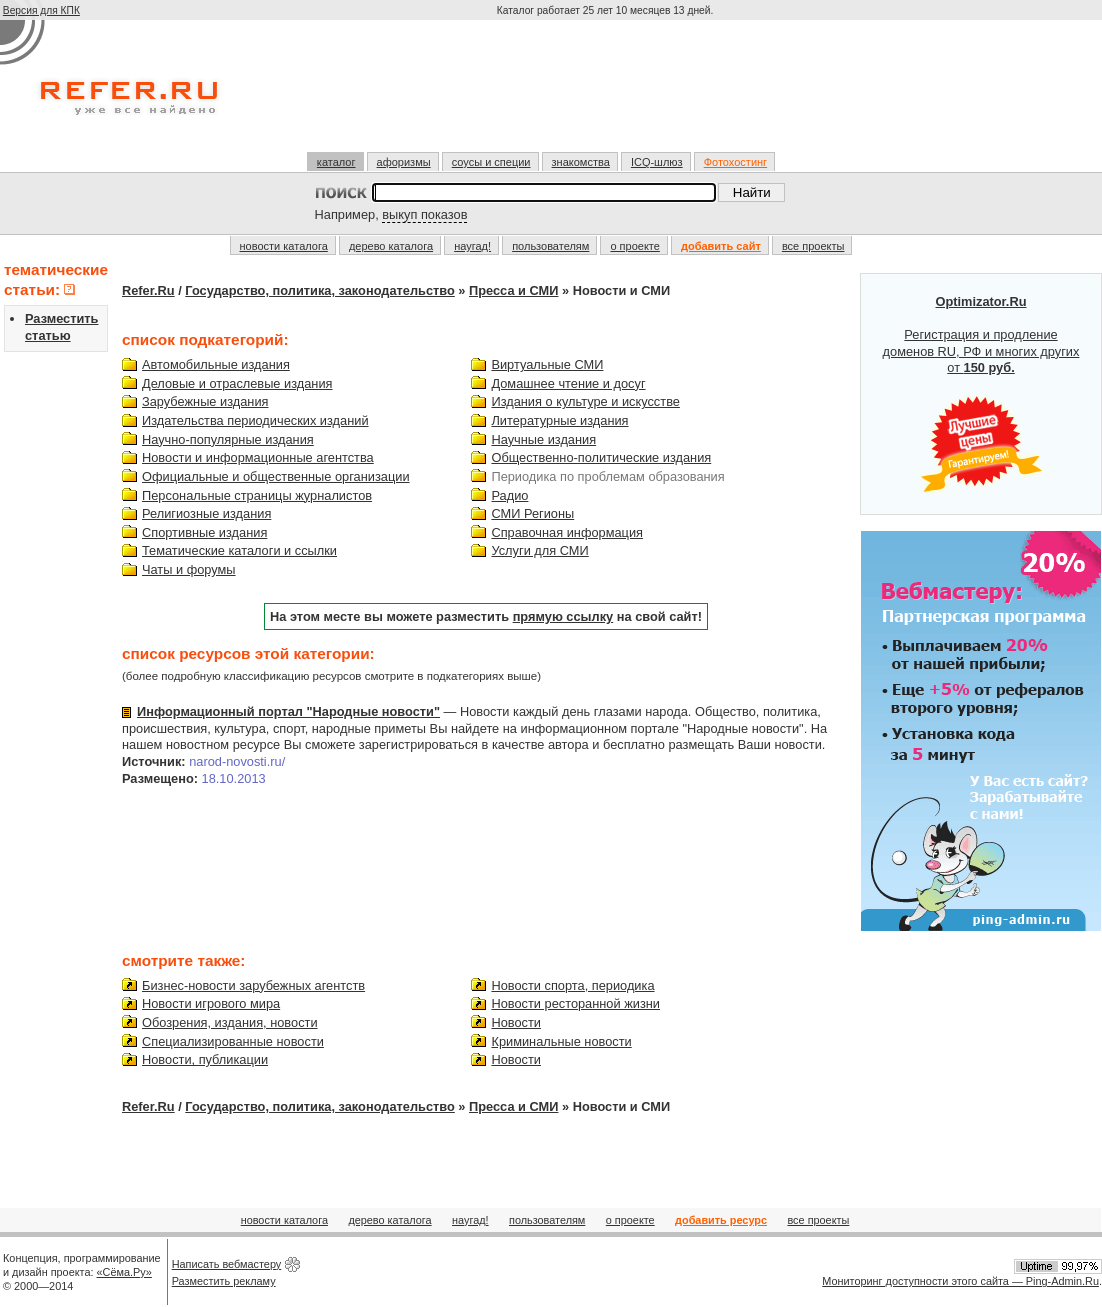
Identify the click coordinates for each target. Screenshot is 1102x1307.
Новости (516, 1022)
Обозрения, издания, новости (230, 1022)
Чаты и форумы (189, 569)
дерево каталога (391, 246)
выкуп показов (424, 214)
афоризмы (404, 162)
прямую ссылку (563, 616)
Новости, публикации (205, 1059)
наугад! (472, 246)
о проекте (634, 246)
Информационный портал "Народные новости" (288, 711)
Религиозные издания (206, 513)
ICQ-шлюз (657, 162)
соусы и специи (491, 162)
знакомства (581, 162)
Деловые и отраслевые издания (237, 383)
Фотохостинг (735, 162)
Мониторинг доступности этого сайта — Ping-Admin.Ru (960, 1281)
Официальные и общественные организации (276, 476)
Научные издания (543, 439)
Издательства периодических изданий (255, 420)
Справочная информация (567, 532)
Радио (509, 495)
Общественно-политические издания (601, 457)
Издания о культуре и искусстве (585, 401)
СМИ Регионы (532, 513)
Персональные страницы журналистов (257, 495)
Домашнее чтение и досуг (568, 383)
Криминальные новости (561, 1041)
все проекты (813, 246)
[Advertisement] (607, 94)
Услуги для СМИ (539, 550)
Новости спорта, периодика (572, 985)
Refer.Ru (148, 290)
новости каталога (284, 246)
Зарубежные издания (205, 401)
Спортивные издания (204, 532)
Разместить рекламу (224, 1281)
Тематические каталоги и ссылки (239, 550)
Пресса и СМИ (513, 290)
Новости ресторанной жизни (575, 1003)
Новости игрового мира (211, 1003)
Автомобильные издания (216, 364)
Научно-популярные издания (228, 439)
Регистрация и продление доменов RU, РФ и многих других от (981, 394)
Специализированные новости (233, 1041)
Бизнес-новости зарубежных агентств (253, 985)
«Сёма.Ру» (124, 1272)
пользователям (550, 246)
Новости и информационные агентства (258, 457)
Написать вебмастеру (227, 1264)
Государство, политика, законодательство (320, 290)
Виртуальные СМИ (547, 364)
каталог (336, 162)
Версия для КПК (41, 10)
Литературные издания (559, 420)
